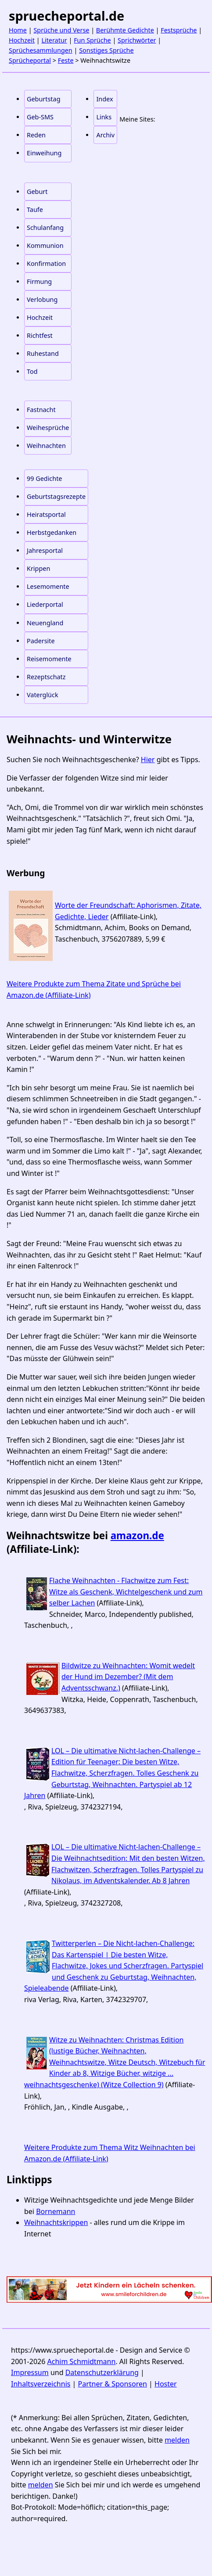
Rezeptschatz (46, 677)
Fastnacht (41, 409)
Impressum (30, 2372)
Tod (32, 371)
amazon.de (137, 1535)
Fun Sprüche (92, 40)
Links (103, 117)
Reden (36, 135)
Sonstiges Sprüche (106, 50)
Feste (66, 60)
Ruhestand (43, 353)
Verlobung (42, 299)
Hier (148, 759)
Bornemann (55, 2211)
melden (177, 2440)
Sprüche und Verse (61, 30)
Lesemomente (48, 586)
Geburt (37, 191)
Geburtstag (44, 99)
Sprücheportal (30, 60)
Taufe (35, 209)
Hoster (166, 2384)
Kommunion (45, 245)
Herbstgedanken (51, 532)
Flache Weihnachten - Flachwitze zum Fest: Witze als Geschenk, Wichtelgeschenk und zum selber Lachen (126, 1592)
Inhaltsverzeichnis (40, 2384)
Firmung (39, 281)
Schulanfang (45, 227)
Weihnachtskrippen (56, 2222)
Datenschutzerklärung (102, 2372)
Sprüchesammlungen (40, 50)
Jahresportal (45, 550)
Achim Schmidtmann (81, 2361)
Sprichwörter (137, 40)
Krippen (38, 568)
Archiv (105, 135)
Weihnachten (46, 445)
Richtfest (40, 335)
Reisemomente (49, 659)
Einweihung (44, 153)
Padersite (41, 641)
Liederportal (45, 604)
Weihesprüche (48, 427)
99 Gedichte (44, 478)
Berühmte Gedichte (125, 30)
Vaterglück (42, 695)
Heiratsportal (46, 514)
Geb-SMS (40, 117)
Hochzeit (22, 40)
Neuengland (45, 623)
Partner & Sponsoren (112, 2384)
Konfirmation (46, 263)
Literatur (54, 40)
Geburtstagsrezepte (56, 496)
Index (104, 99)
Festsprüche (179, 30)
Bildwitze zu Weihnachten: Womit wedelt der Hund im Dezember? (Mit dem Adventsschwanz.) (128, 1677)
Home (18, 30)
